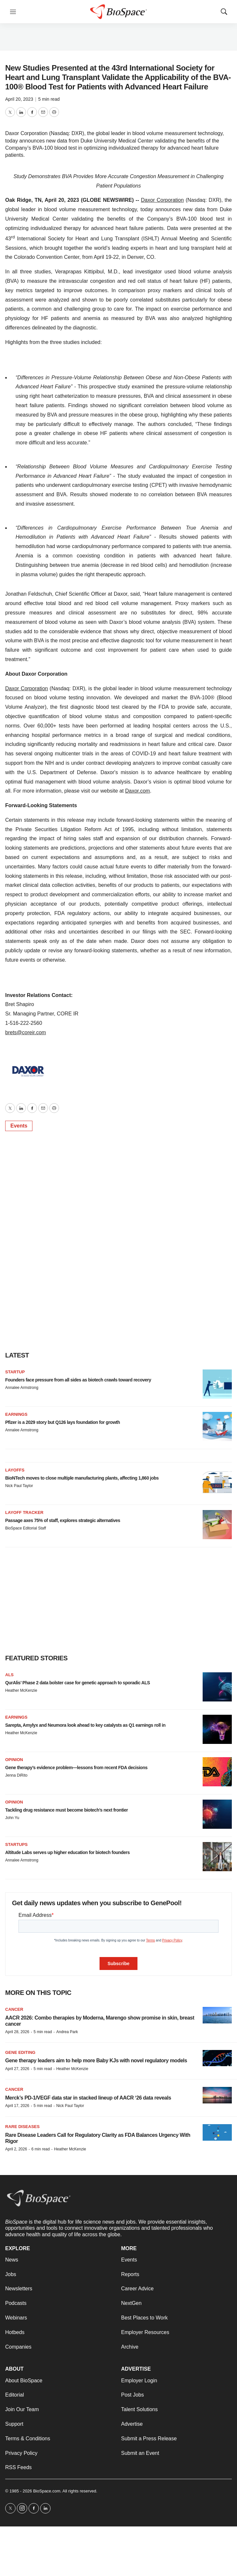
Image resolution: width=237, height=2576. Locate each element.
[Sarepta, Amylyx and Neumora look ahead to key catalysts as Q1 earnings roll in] (217, 1729)
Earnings (16, 1414)
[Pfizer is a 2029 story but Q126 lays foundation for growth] (217, 1426)
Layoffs (14, 1470)
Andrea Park (67, 2032)
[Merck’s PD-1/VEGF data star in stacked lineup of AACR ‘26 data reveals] (217, 2095)
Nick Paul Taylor (19, 1485)
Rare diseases (22, 2126)
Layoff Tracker (24, 1512)
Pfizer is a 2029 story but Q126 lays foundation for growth (62, 1422)
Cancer (14, 2009)
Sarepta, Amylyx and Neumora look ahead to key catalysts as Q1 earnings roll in (85, 1725)
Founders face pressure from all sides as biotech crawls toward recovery (78, 1379)
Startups (16, 1844)
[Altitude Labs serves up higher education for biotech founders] (217, 1856)
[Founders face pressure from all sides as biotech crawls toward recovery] (217, 1384)
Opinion (14, 1759)
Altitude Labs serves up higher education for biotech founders (67, 1852)
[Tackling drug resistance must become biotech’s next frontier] (217, 1814)
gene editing (20, 2052)
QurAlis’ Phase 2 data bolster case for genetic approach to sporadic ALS (77, 1682)
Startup (15, 1371)
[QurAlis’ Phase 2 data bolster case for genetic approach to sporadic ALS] (217, 1686)
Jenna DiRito (16, 1775)
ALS (9, 1674)
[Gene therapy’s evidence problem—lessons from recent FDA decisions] (217, 1771)
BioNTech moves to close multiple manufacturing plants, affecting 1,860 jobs (82, 1478)
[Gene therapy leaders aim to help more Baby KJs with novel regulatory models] (217, 2058)
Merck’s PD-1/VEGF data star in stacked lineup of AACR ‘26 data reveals (88, 2098)
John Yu (12, 1817)
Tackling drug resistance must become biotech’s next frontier (66, 1810)
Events (18, 1125)
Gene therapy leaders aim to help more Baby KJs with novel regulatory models (96, 2060)
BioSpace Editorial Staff (25, 1528)
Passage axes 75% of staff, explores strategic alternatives (62, 1520)
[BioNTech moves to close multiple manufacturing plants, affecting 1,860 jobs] (217, 1482)
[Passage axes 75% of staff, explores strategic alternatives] (217, 1524)
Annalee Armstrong (21, 1387)
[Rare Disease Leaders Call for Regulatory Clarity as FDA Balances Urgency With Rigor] (217, 2132)
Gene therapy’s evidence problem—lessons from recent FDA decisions (76, 1767)
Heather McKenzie (21, 1690)
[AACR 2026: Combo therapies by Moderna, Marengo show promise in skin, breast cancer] (217, 2015)
